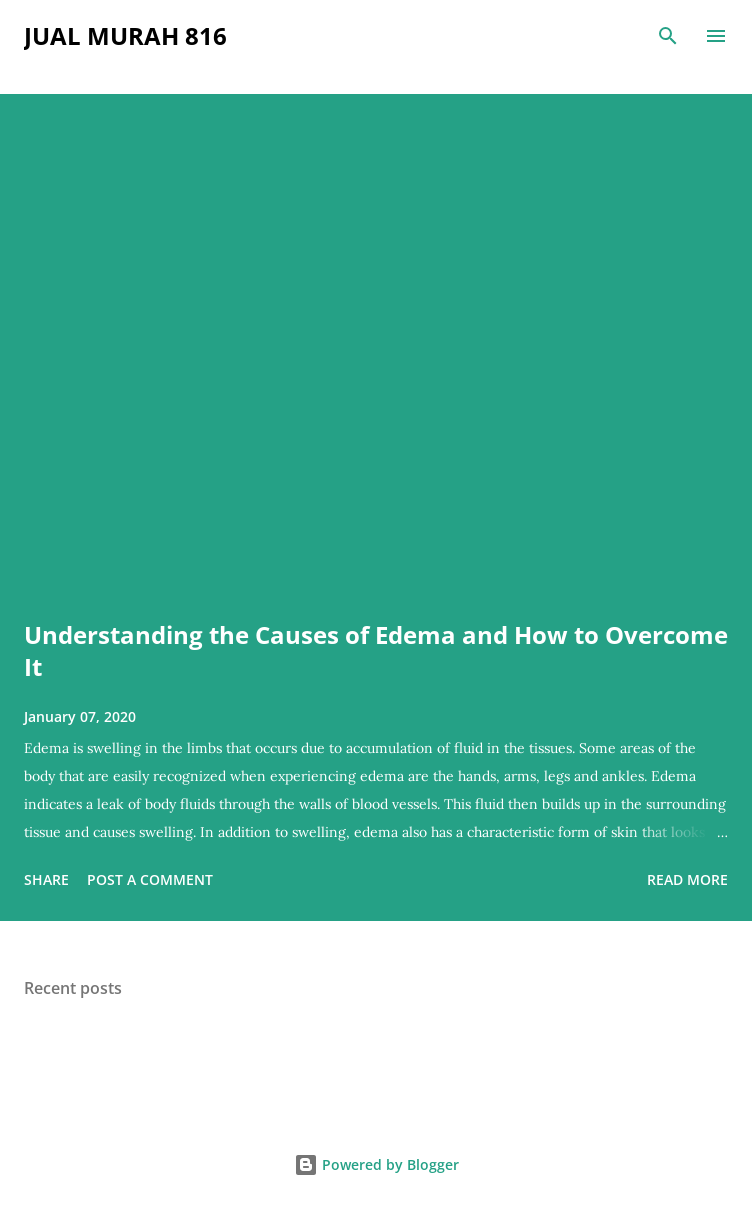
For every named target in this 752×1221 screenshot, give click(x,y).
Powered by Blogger (376, 1164)
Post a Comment (150, 879)
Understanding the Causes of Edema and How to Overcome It (376, 650)
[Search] (668, 36)
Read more (687, 879)
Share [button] (46, 879)
